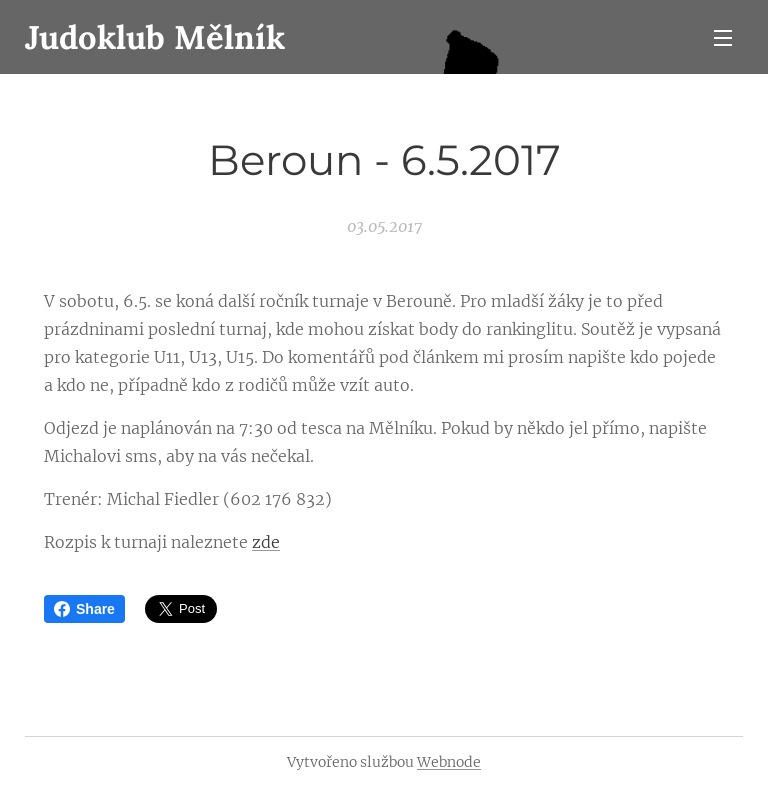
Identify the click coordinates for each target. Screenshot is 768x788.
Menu (723, 38)
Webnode (449, 762)
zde (266, 542)
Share (84, 609)
